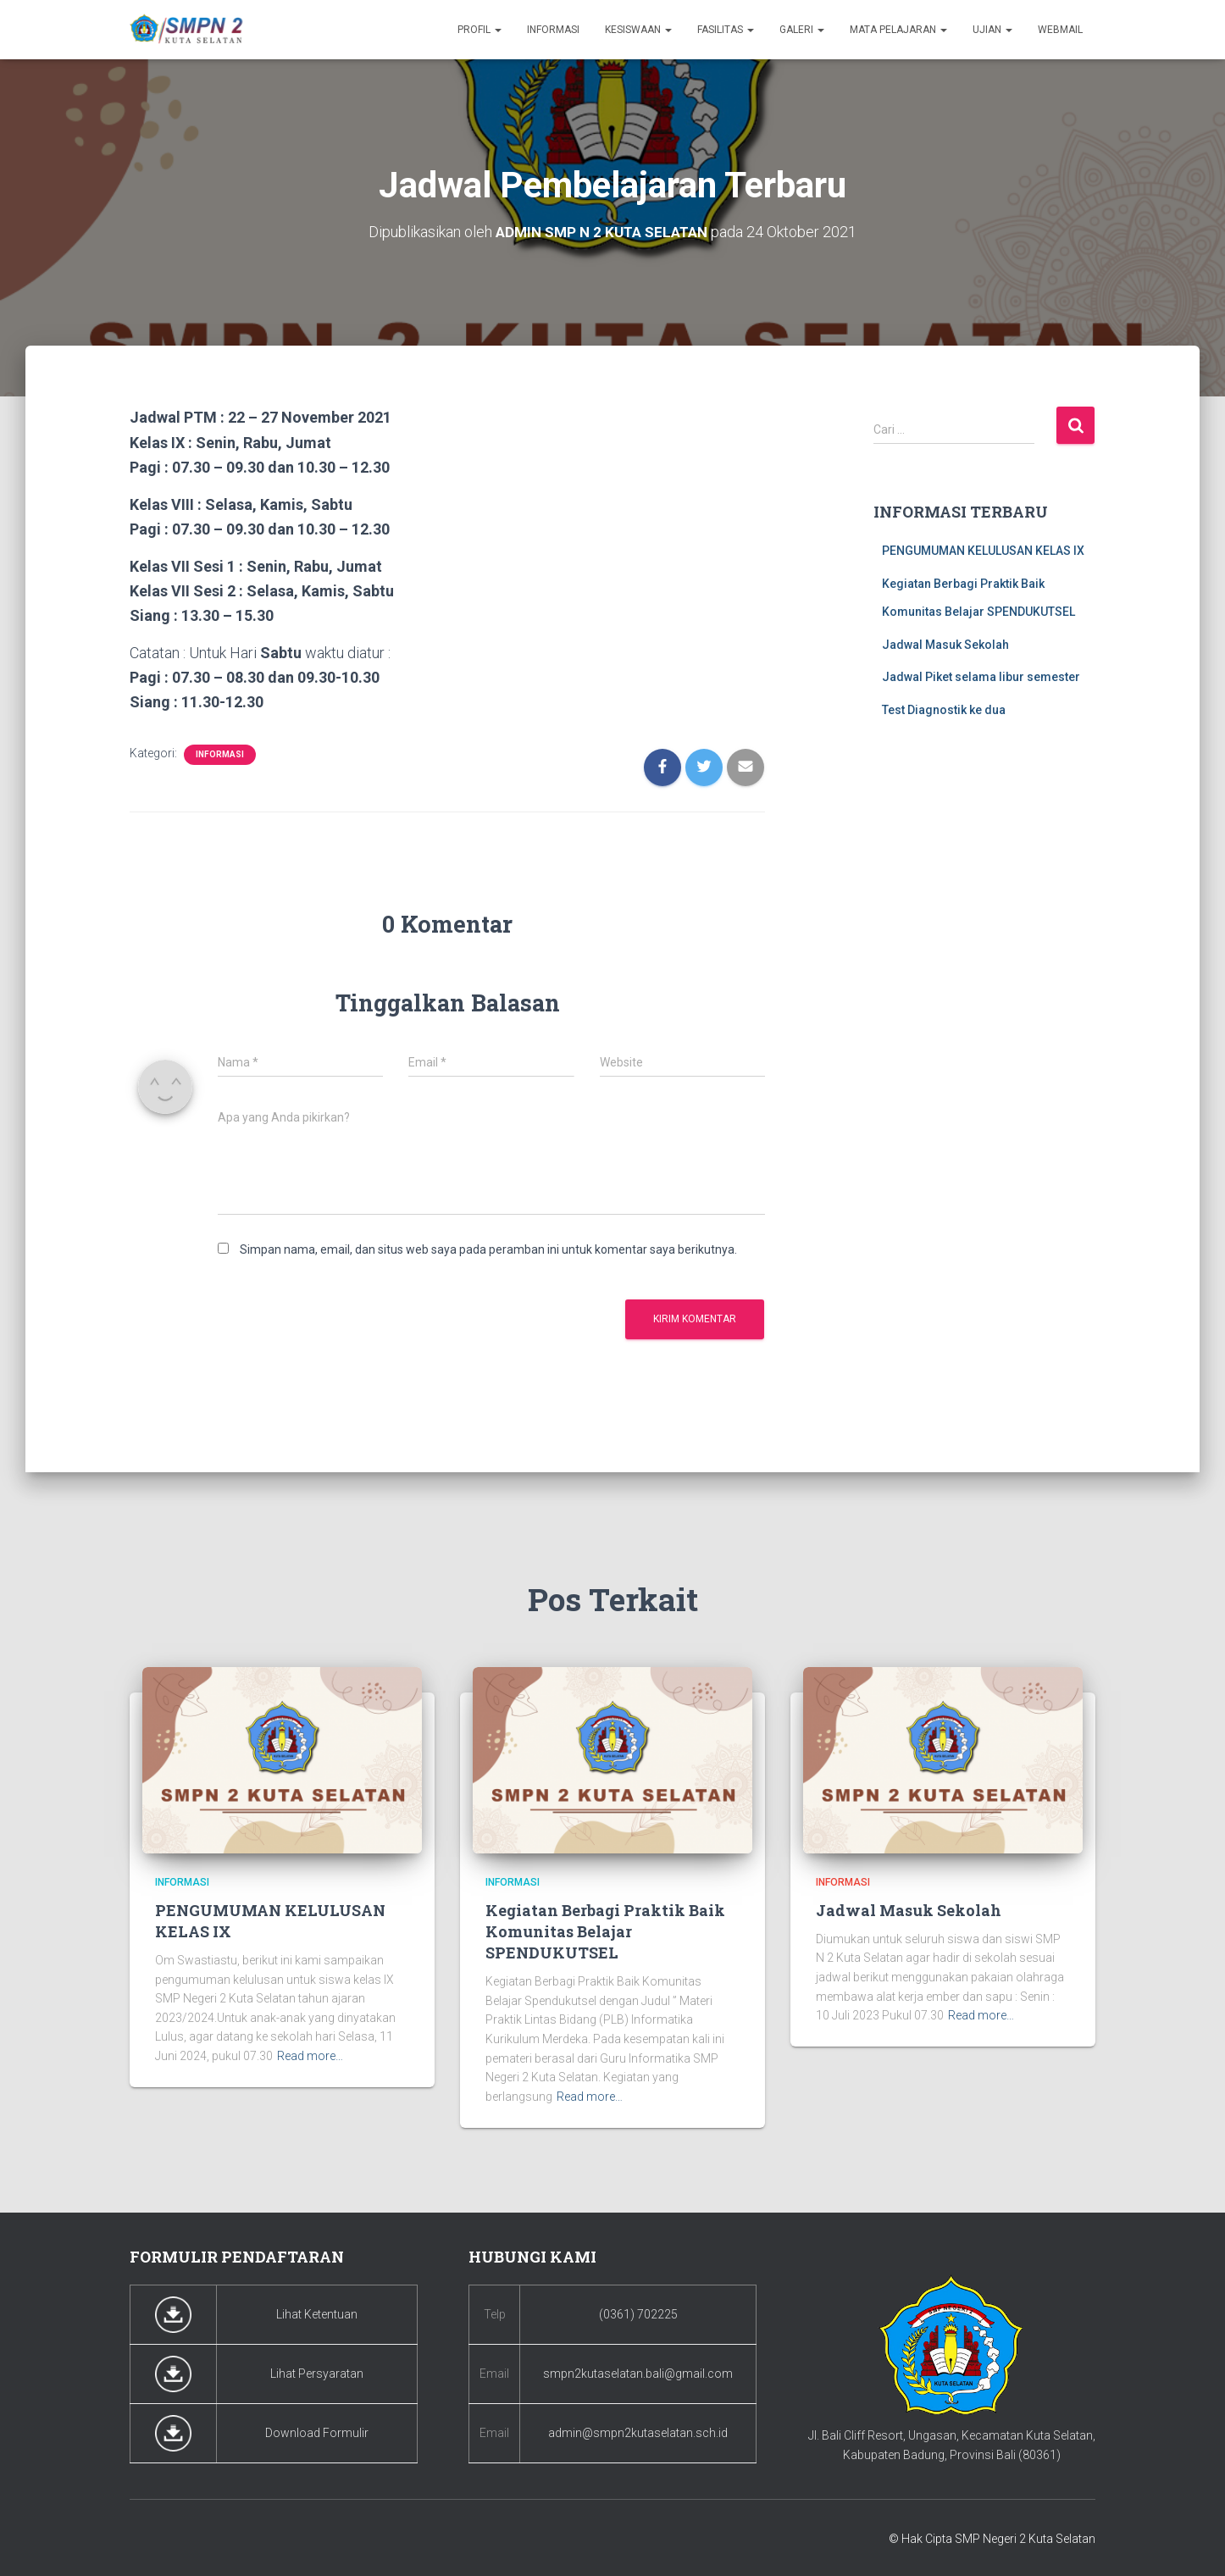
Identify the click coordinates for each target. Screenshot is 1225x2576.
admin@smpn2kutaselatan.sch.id (638, 2433)
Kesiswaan (638, 30)
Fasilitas (725, 30)
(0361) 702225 (638, 2314)
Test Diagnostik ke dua (944, 709)
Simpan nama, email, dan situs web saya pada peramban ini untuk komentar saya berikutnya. (488, 1248)
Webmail (1060, 30)
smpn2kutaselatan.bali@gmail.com (638, 2373)
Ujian (992, 30)
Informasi (553, 30)
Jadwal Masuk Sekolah (945, 644)
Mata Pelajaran (898, 30)
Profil (479, 30)
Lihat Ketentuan (317, 2314)
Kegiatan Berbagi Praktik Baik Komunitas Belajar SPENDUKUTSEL (605, 1930)
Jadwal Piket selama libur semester (981, 677)
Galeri (801, 30)
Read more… (310, 2056)
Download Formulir (317, 2433)
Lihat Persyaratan (316, 2373)
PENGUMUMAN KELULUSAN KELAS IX (983, 550)
